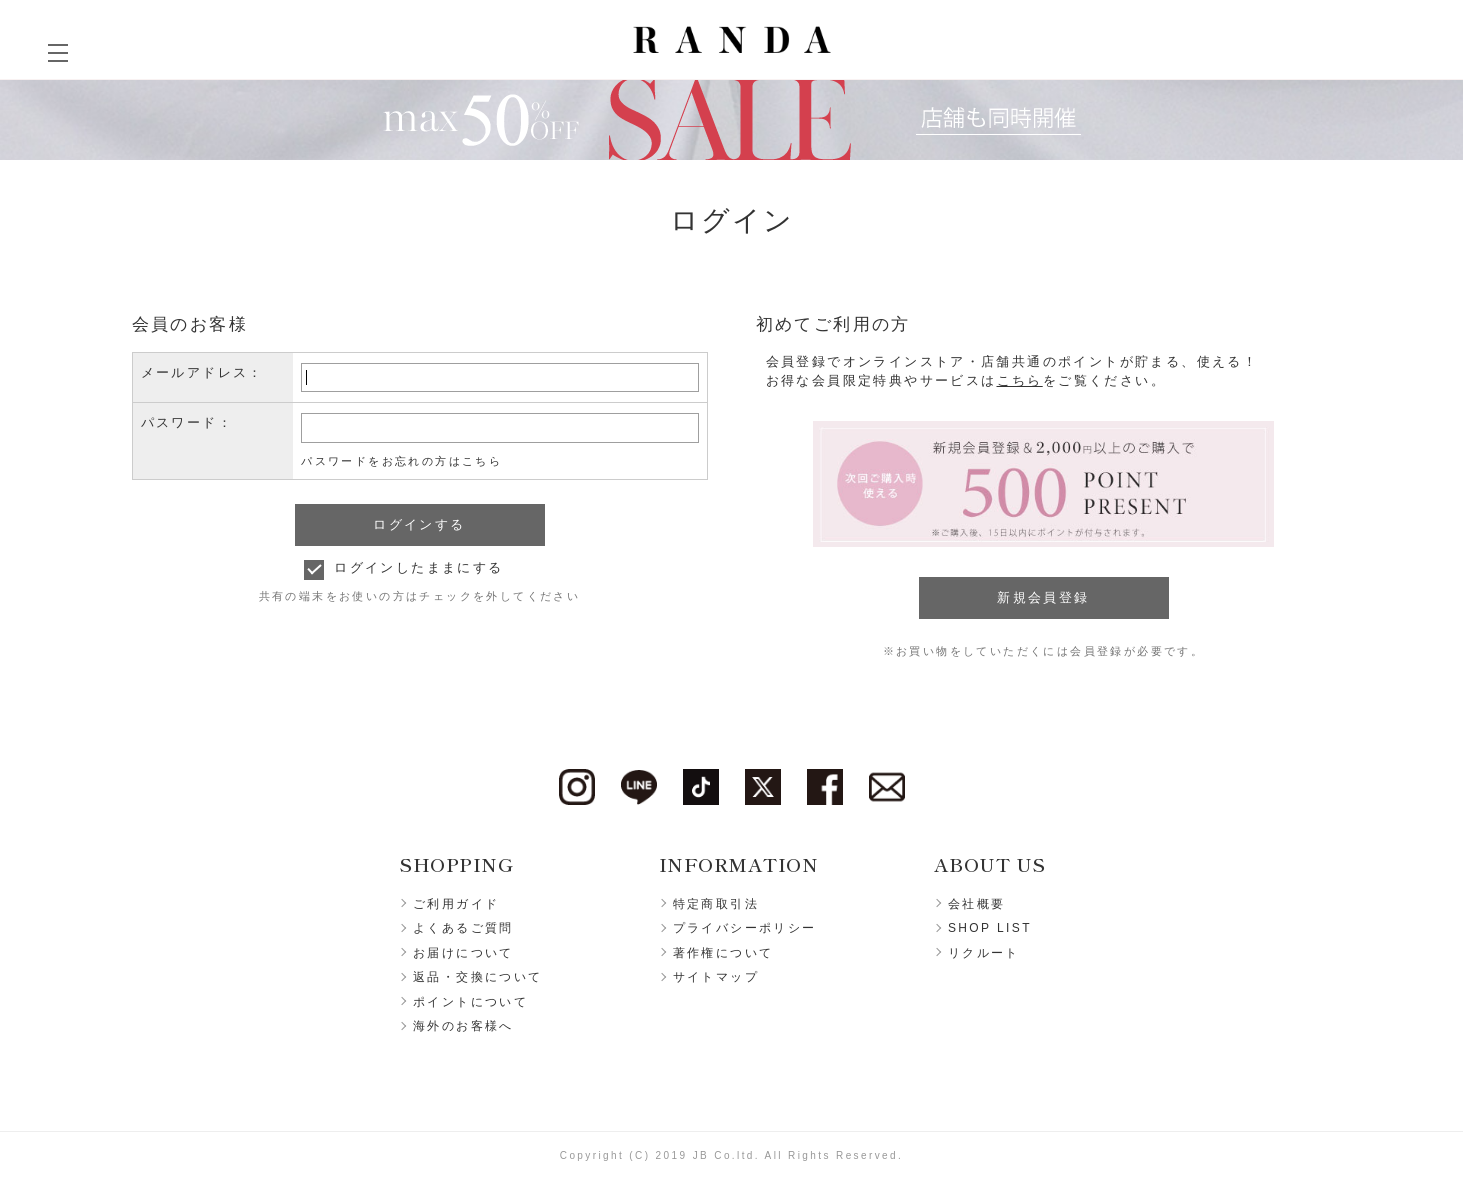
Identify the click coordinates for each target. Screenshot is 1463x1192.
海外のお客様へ (463, 1026)
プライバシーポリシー (745, 928)
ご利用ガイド (456, 904)
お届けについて (463, 953)
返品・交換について (478, 977)
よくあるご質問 (463, 928)
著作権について (723, 953)
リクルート (984, 953)
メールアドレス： (202, 372)
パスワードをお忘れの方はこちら (401, 461)
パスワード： (187, 422)
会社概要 (977, 904)
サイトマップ (716, 977)
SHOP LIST (990, 928)
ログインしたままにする (418, 567)
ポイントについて (470, 1002)
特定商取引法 (716, 904)
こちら (1020, 380)
